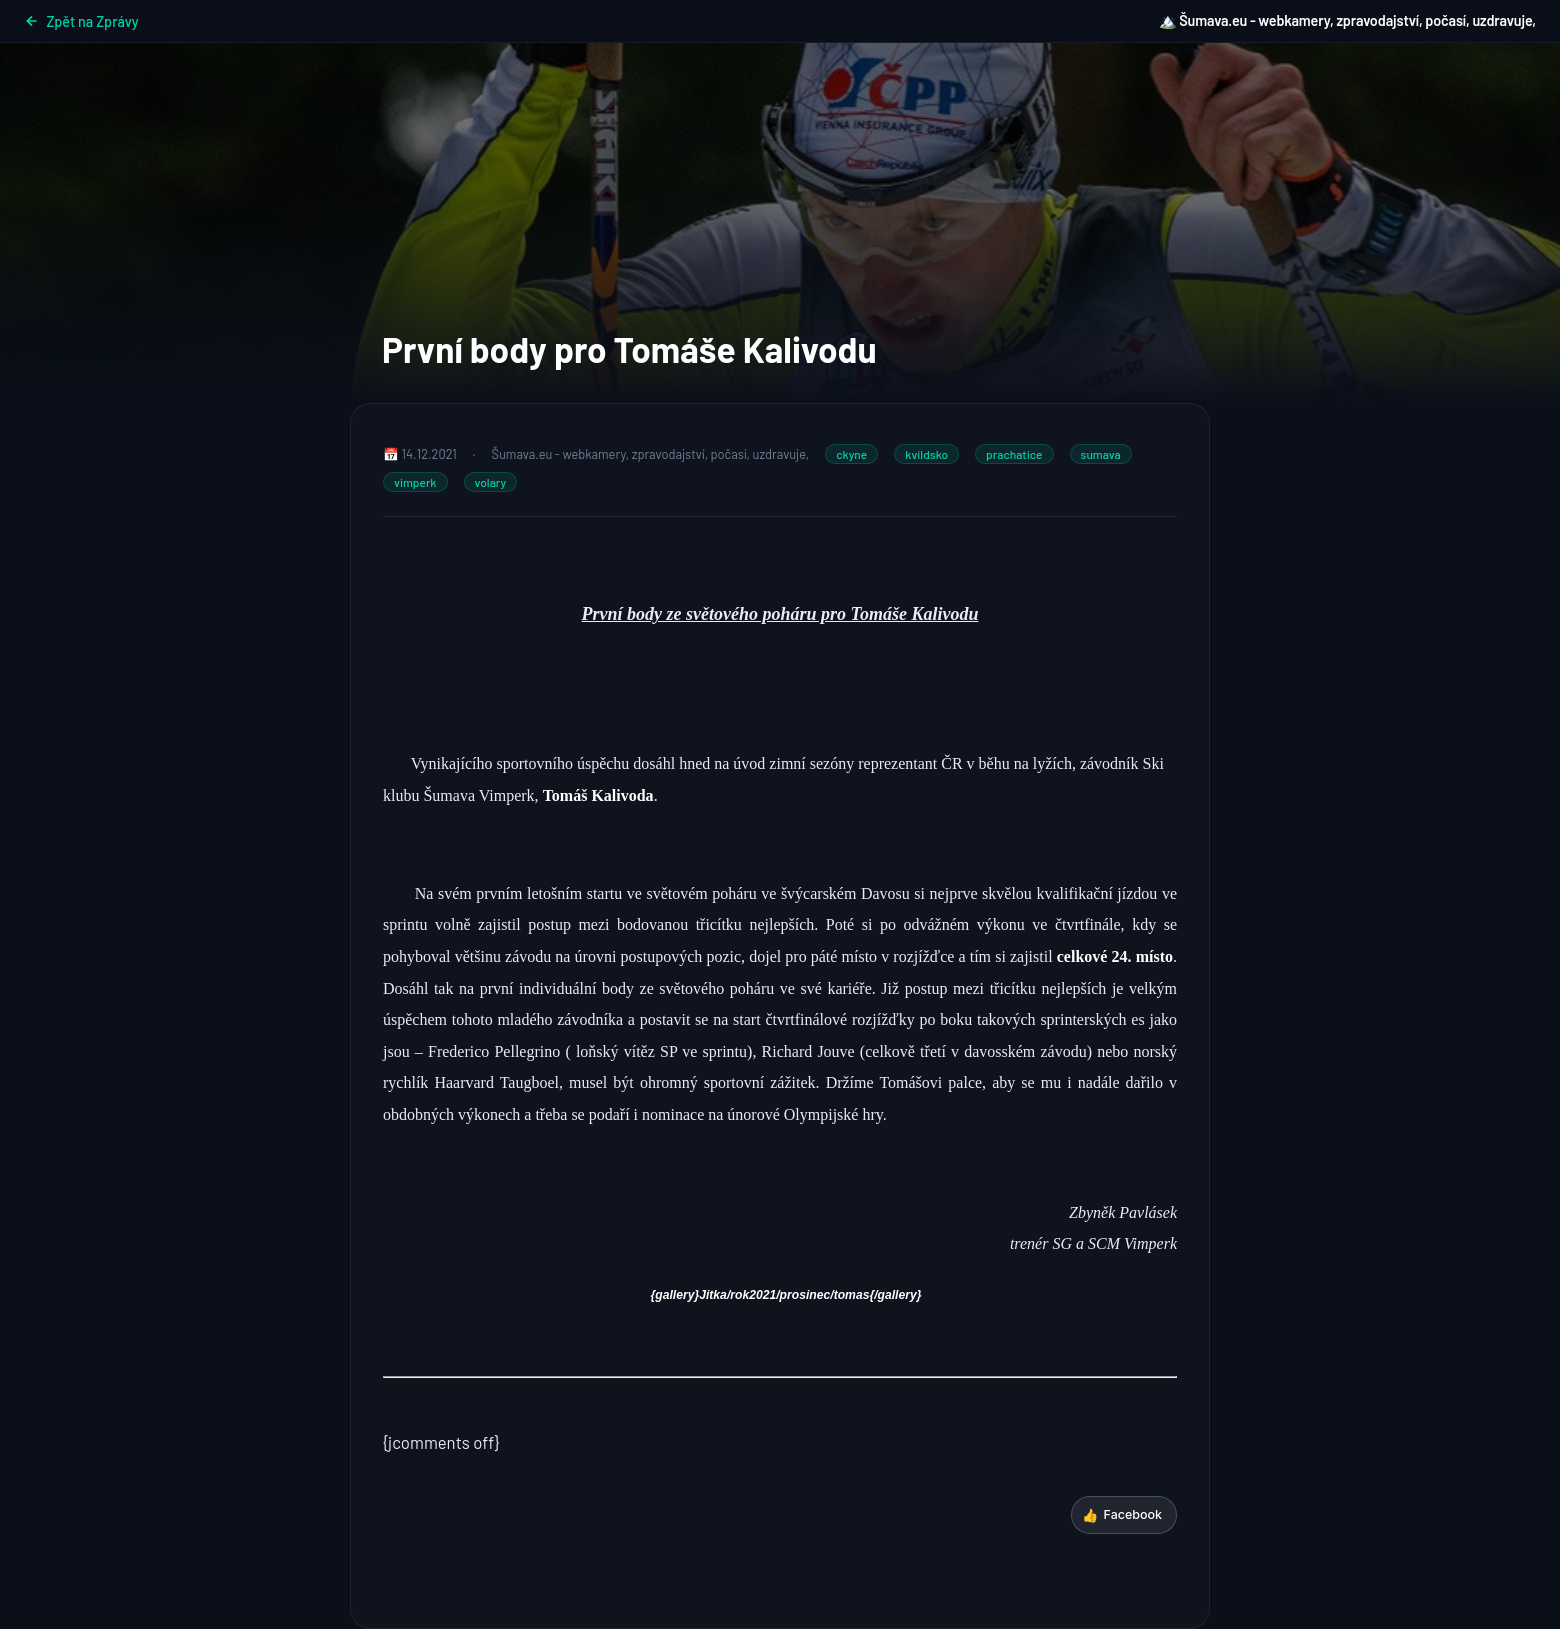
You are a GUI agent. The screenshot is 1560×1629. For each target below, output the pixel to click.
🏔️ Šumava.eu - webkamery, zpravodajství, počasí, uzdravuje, (1347, 20)
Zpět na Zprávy (81, 21)
